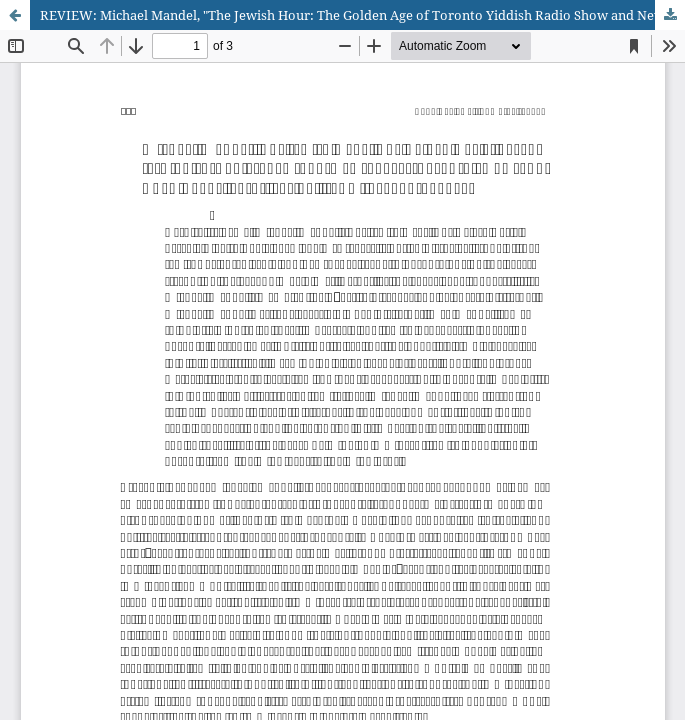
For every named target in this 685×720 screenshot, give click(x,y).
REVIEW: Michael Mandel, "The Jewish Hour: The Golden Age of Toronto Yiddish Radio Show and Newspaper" (362, 15)
